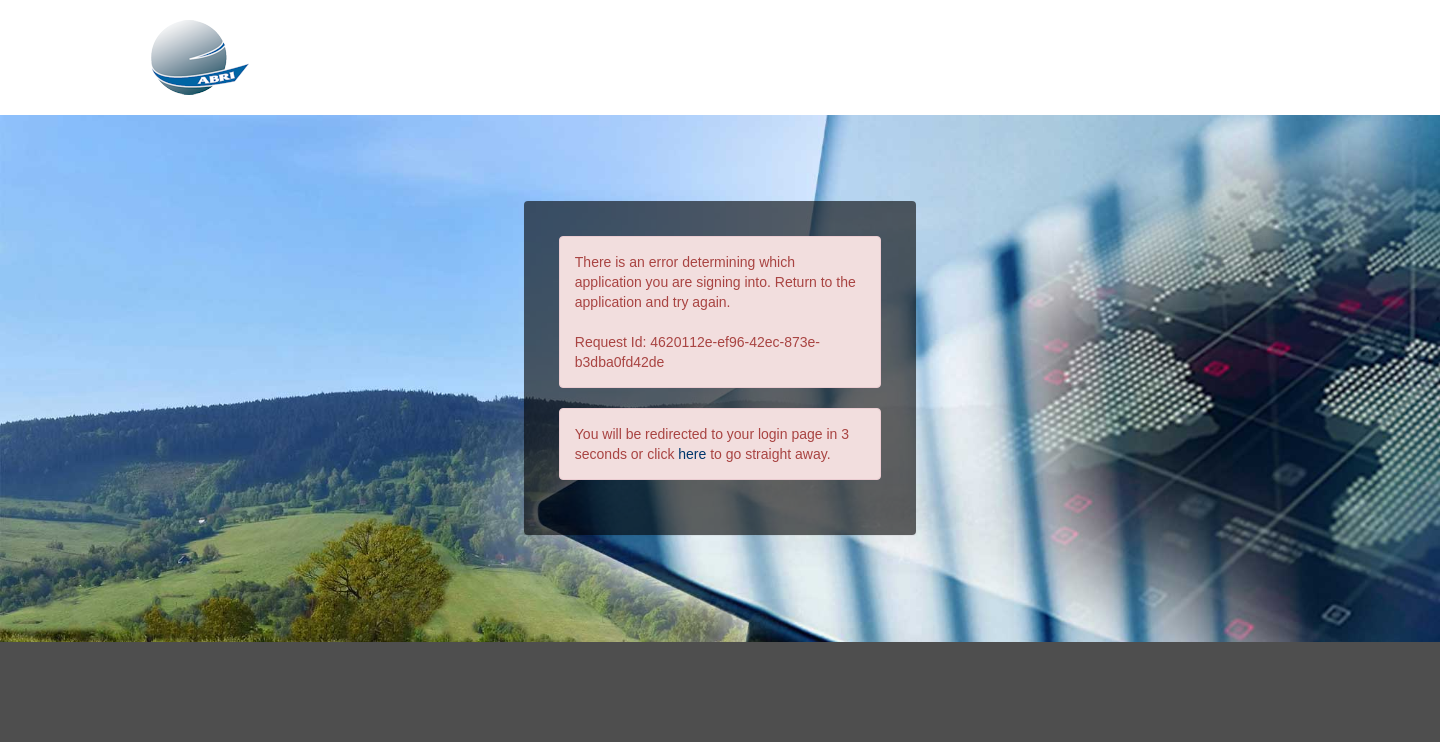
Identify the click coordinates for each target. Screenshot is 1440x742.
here (692, 454)
